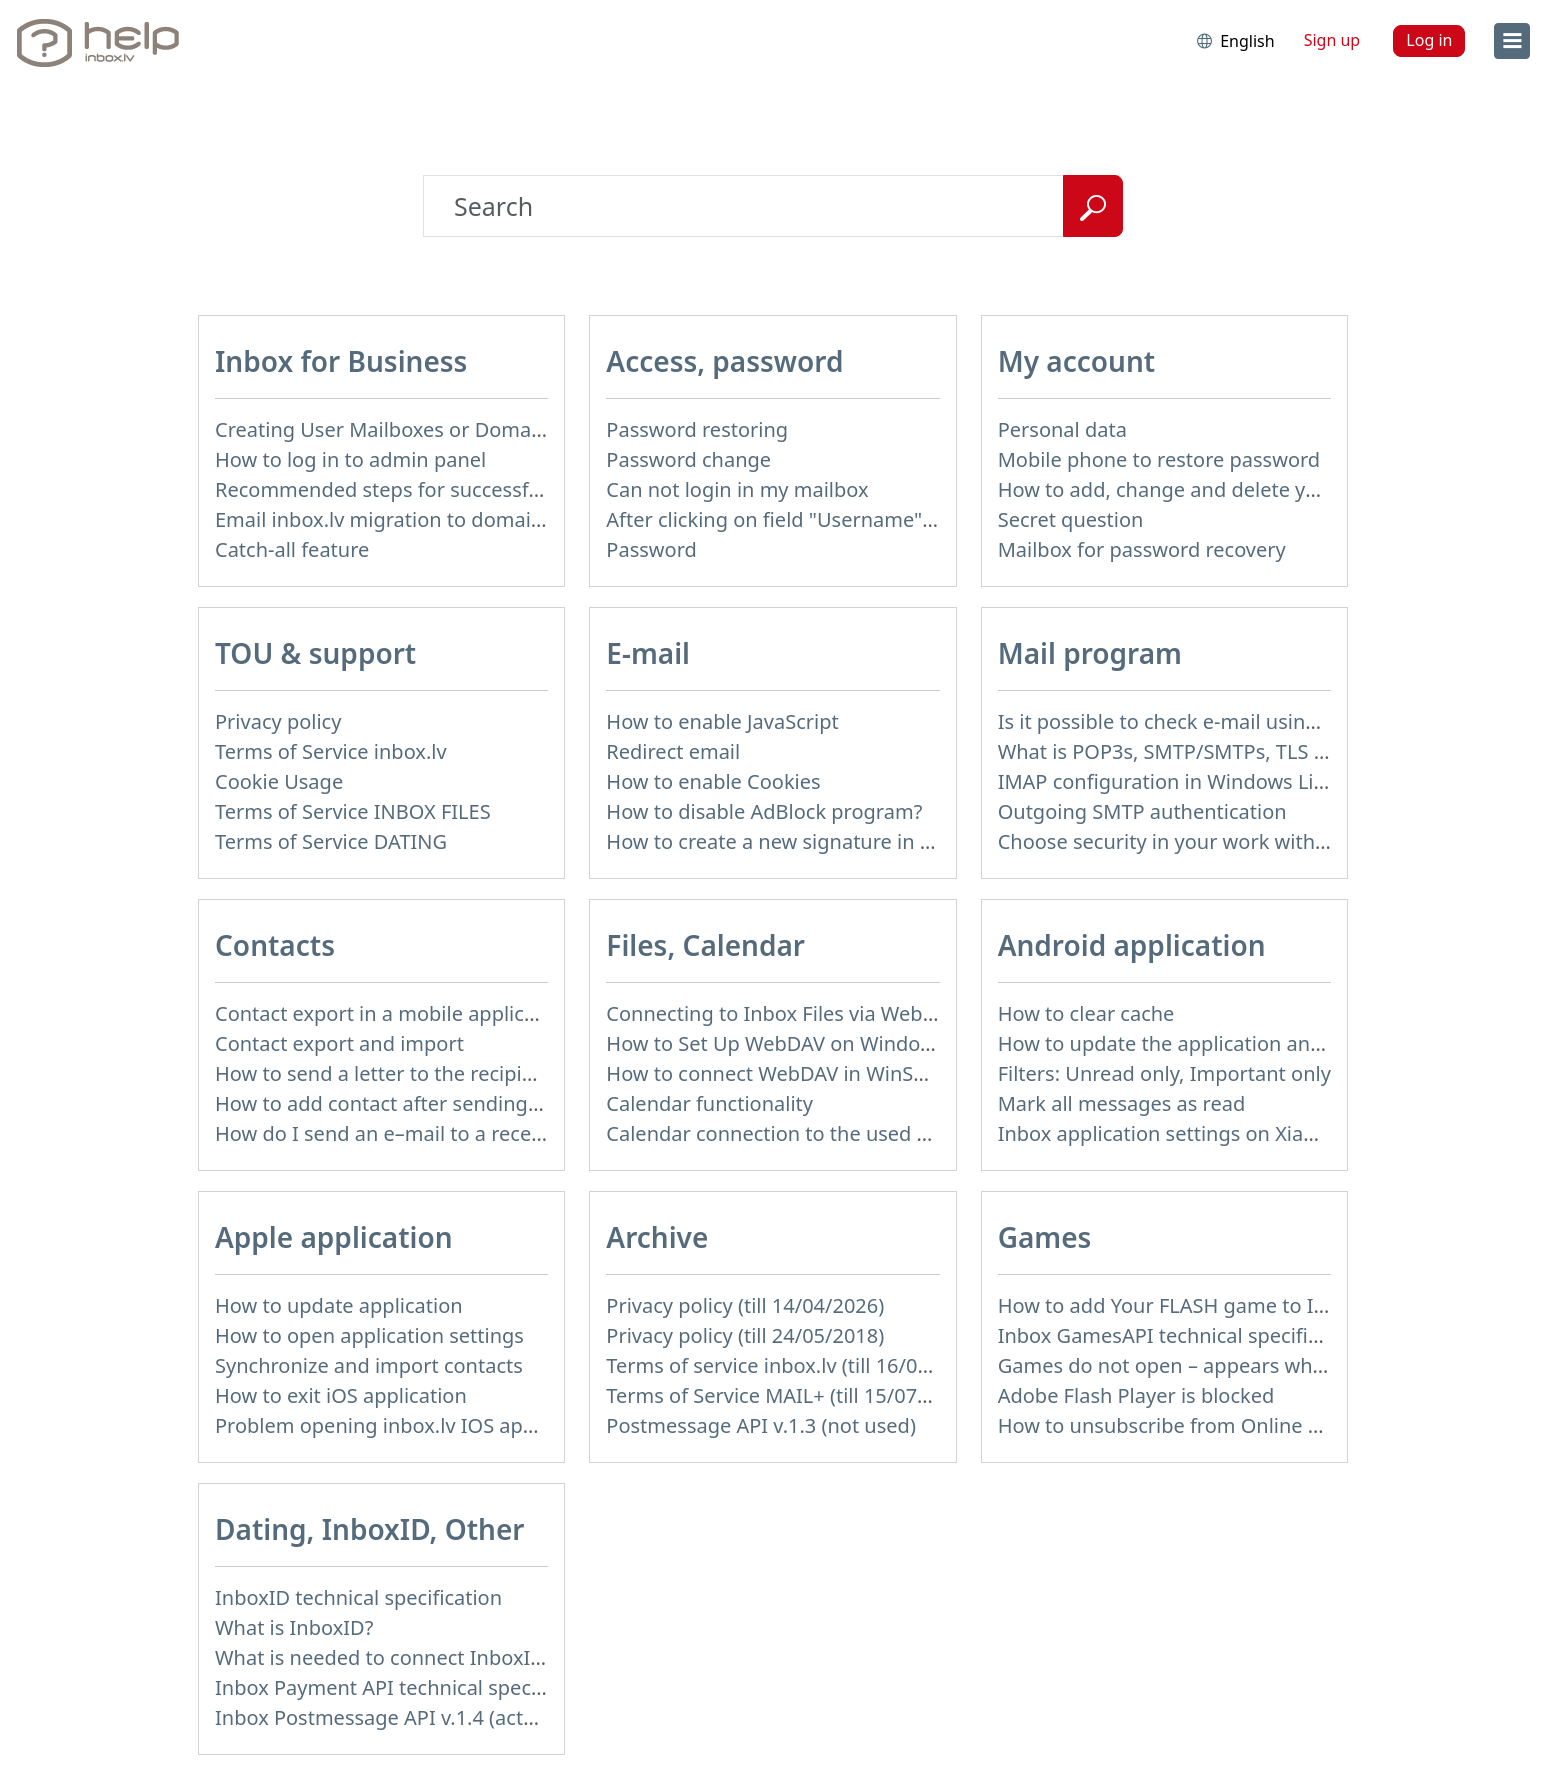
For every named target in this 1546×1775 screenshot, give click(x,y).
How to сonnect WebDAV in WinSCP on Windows (832, 1073)
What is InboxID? (294, 1627)
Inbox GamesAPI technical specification (1182, 1335)
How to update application (339, 1305)
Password (651, 549)
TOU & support (315, 653)
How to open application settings (369, 1335)
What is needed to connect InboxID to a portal (431, 1657)
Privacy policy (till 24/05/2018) (745, 1335)
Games (1045, 1237)
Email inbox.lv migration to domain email (407, 519)
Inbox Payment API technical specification (410, 1687)
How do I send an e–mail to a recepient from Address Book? (494, 1133)
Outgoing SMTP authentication (1142, 811)
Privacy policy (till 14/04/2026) (745, 1305)
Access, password (724, 361)
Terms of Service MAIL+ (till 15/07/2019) (791, 1395)
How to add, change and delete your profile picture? (1241, 489)
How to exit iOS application (341, 1395)
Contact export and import (339, 1043)
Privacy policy (278, 721)
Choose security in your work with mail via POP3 (1223, 841)
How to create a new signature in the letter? (810, 841)
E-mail (648, 653)
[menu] (1512, 41)
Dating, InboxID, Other (369, 1529)
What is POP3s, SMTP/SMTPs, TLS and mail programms (1254, 751)
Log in (1429, 40)
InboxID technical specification (358, 1597)
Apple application (334, 1237)
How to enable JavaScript (722, 721)
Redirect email (673, 751)
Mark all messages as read (1122, 1103)
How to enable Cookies (713, 781)
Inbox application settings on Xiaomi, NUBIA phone (1238, 1133)
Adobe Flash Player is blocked (1136, 1395)
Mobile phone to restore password (1159, 459)
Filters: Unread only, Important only (1164, 1073)
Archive (657, 1237)
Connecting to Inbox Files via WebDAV (783, 1013)
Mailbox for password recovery (1142, 549)
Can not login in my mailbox (737, 489)
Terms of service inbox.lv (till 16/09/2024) (797, 1365)
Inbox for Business (341, 361)
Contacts (275, 945)
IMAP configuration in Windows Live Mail (1189, 781)
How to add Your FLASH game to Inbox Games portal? (1249, 1305)
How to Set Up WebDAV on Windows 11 (789, 1043)
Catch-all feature (292, 549)
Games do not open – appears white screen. (1203, 1365)
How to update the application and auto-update (1221, 1043)
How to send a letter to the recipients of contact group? (473, 1073)
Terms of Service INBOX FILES (353, 811)
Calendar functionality (709, 1103)
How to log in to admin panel (350, 459)
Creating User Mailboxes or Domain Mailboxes (432, 429)
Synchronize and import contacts (369, 1365)
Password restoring (697, 429)
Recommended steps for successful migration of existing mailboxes (531, 489)
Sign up (1332, 40)
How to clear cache (1086, 1013)
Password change (688, 459)
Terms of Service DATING (331, 841)
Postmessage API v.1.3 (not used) (761, 1425)
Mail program (1090, 653)
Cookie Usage (279, 781)
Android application (1132, 945)
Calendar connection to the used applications (818, 1133)
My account (1077, 361)
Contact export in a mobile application (393, 1013)
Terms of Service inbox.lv (331, 751)
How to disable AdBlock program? (764, 811)
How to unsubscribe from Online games (1184, 1425)
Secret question (1071, 519)
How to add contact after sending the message (434, 1103)
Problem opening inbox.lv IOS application (409, 1425)
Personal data (1062, 429)
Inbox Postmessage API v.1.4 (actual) (386, 1717)
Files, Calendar (705, 945)
